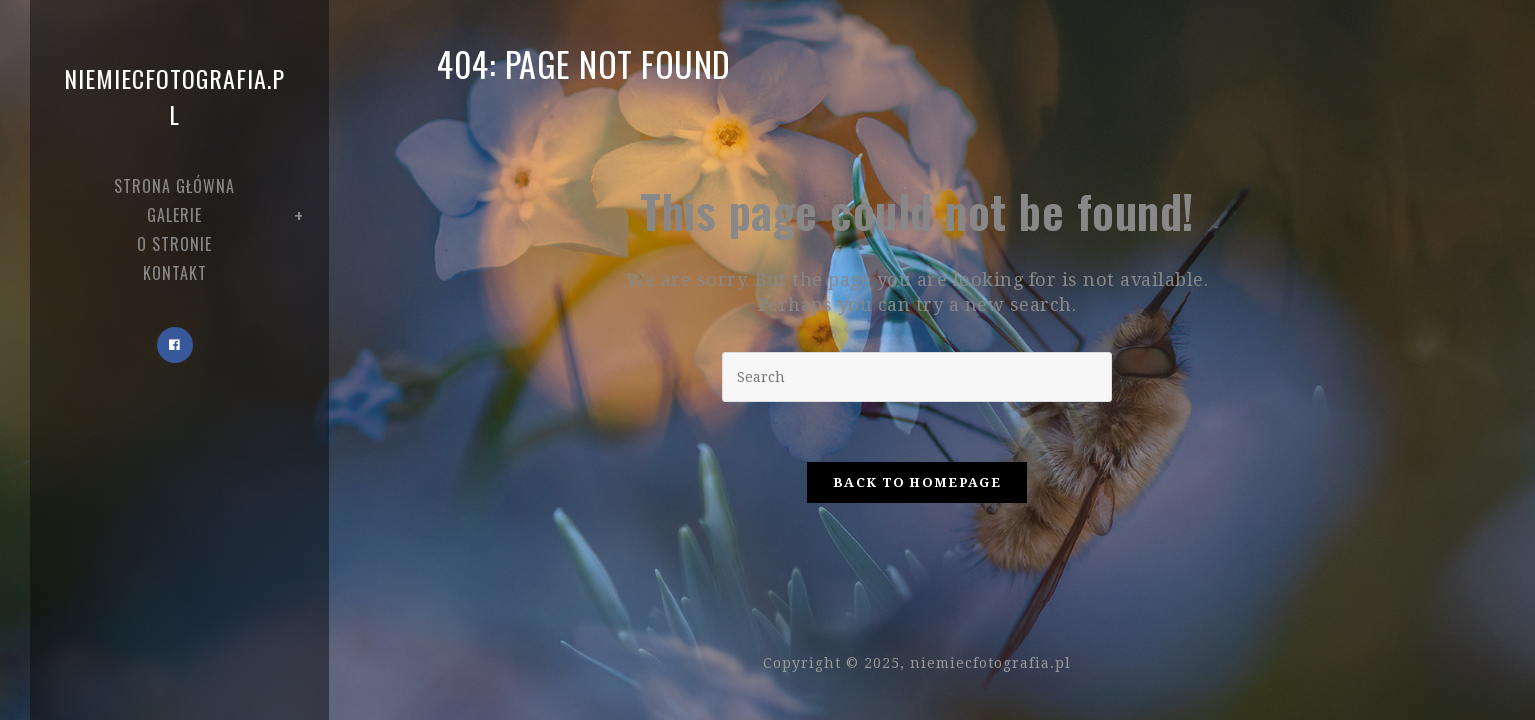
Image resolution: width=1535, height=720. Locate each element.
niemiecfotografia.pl (174, 96)
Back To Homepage (917, 482)
